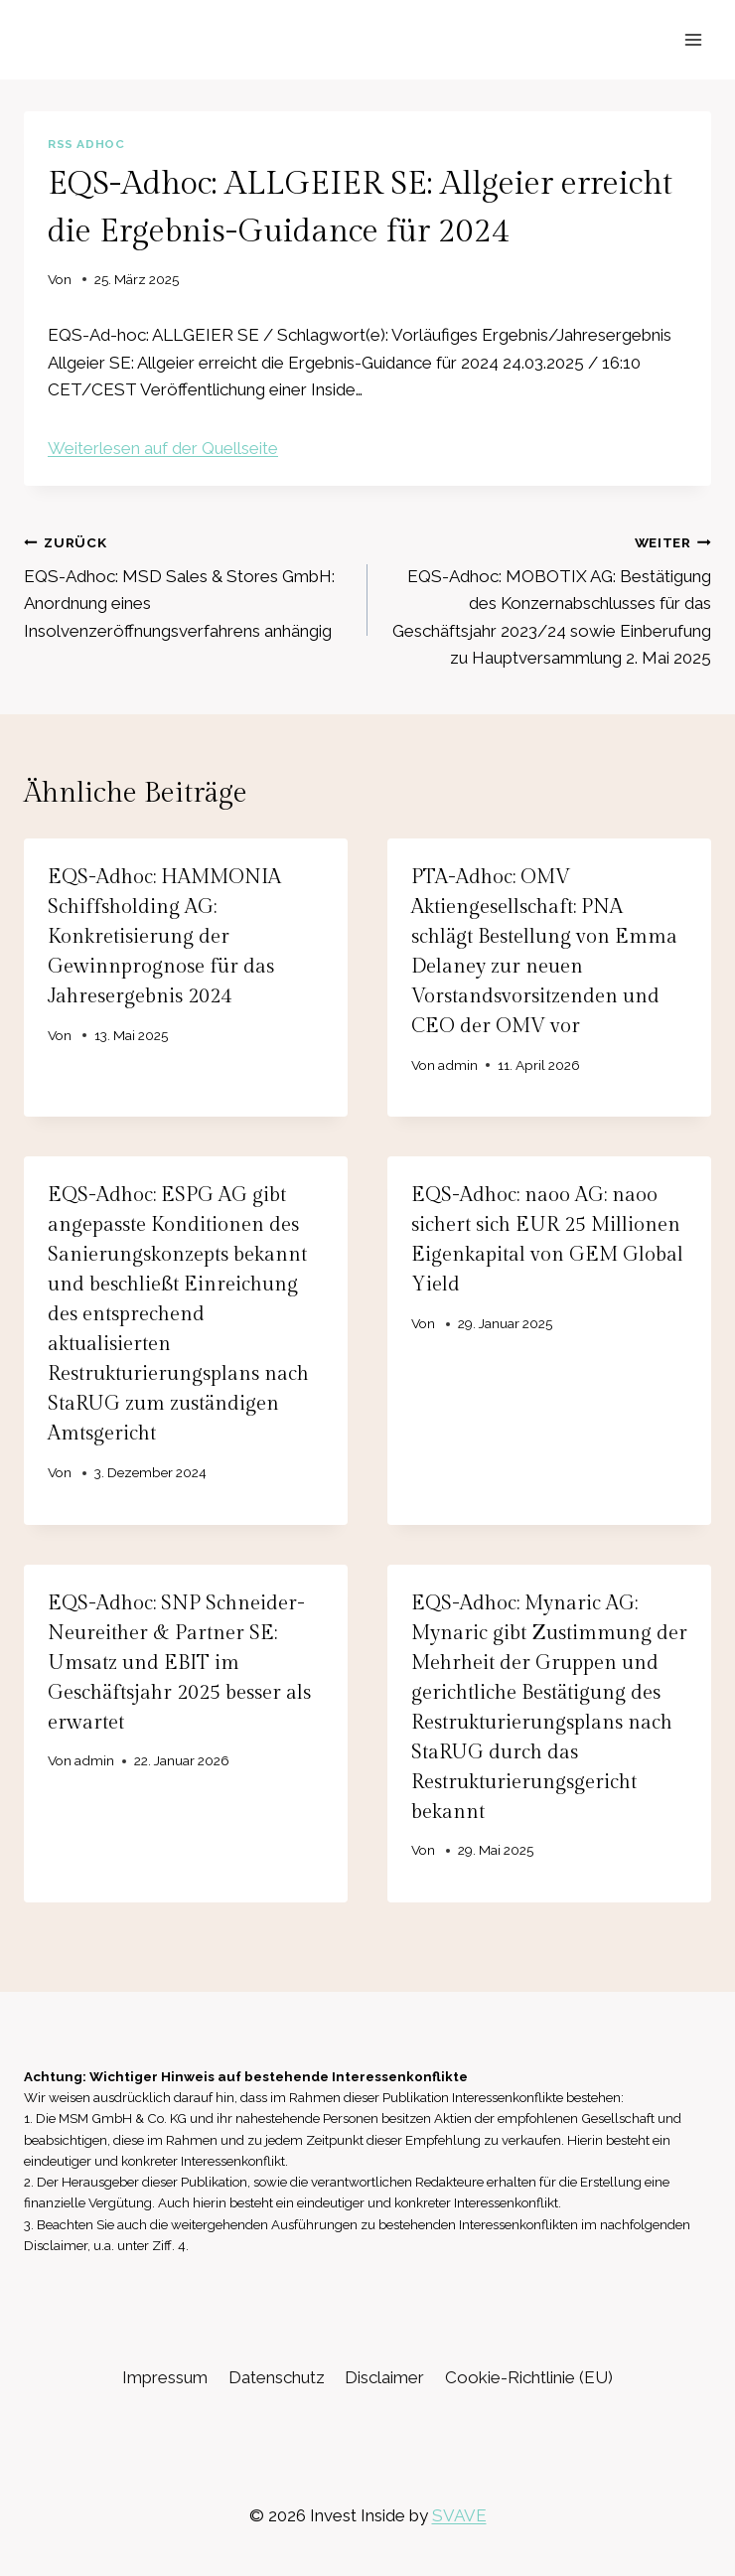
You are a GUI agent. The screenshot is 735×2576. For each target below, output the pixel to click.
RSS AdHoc (86, 144)
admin (458, 1065)
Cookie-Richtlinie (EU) (529, 2377)
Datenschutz (276, 2377)
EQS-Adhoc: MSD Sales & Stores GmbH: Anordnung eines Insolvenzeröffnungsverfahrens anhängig (187, 585)
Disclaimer (384, 2377)
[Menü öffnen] (692, 39)
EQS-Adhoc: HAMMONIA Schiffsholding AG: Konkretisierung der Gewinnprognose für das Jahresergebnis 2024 (164, 936)
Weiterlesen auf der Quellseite (163, 448)
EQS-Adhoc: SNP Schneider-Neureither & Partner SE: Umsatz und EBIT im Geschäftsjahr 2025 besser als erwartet (179, 1663)
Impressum (165, 2377)
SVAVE (459, 2515)
